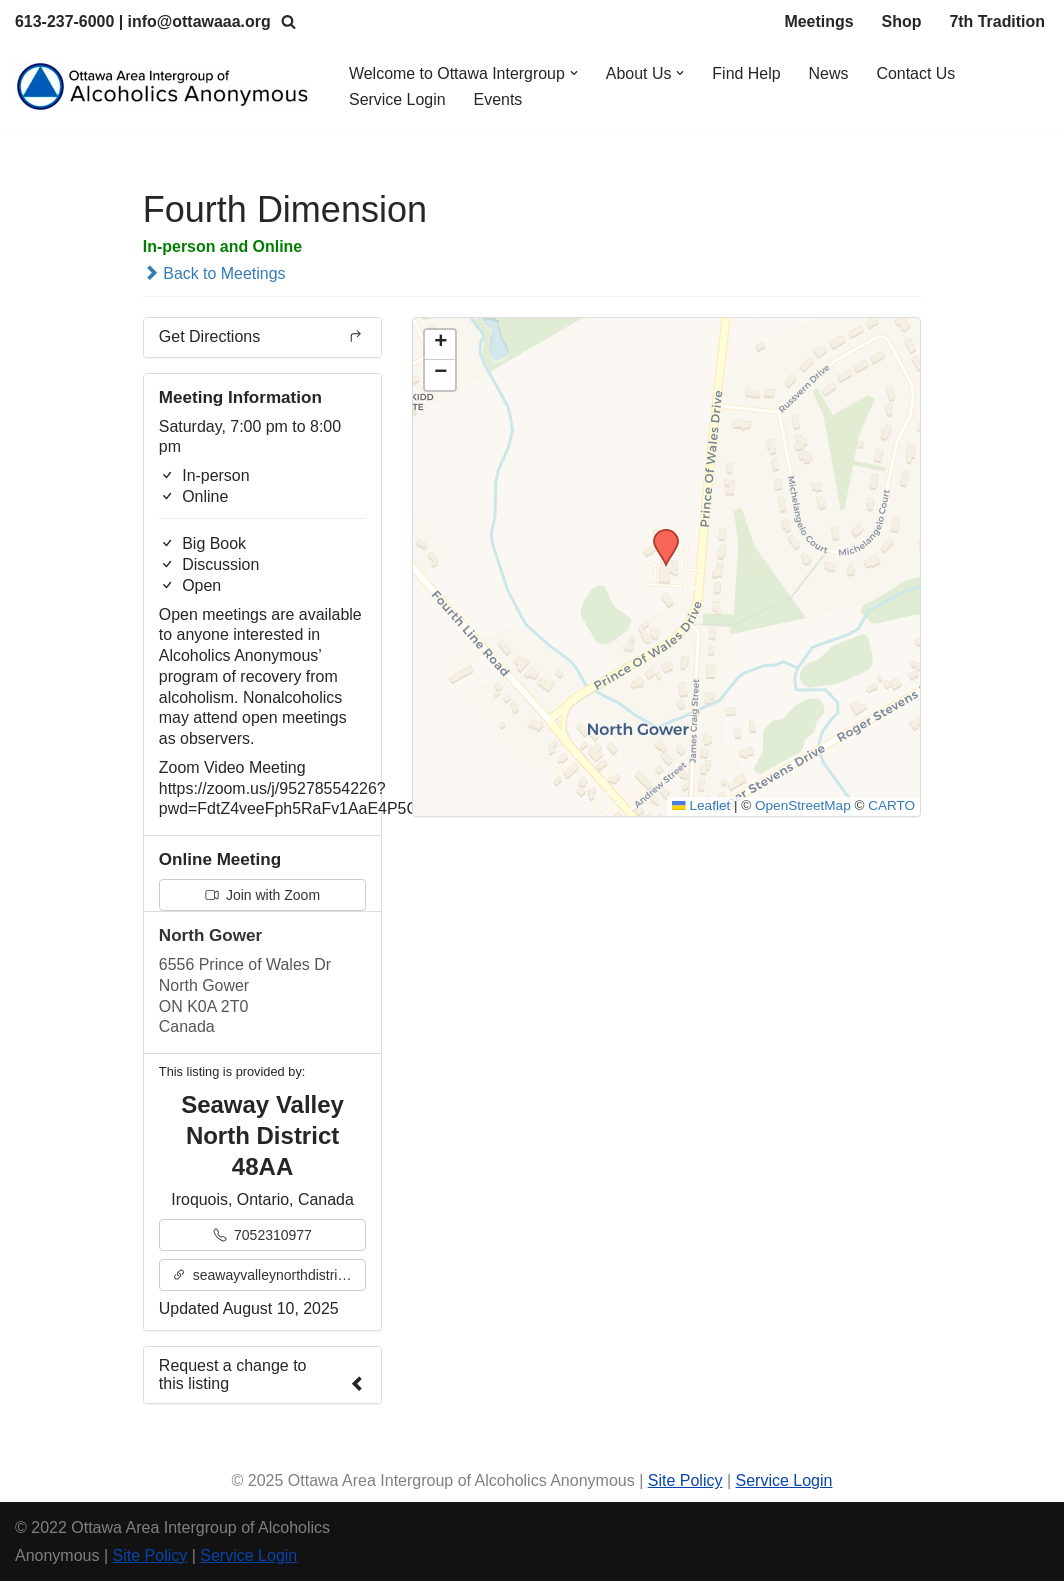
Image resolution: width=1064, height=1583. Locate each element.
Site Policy (685, 1483)
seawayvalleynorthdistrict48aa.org (269, 1277)
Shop (901, 21)
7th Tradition (997, 21)
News (830, 73)
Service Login (397, 99)
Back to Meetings (214, 273)
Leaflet (700, 807)
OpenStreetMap (803, 807)
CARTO (891, 807)
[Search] (289, 21)
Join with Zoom (262, 897)
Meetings (818, 21)
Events (498, 99)
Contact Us (917, 73)
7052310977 (262, 1237)
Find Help (748, 73)
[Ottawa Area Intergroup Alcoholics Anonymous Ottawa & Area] (165, 86)
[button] (575, 73)
